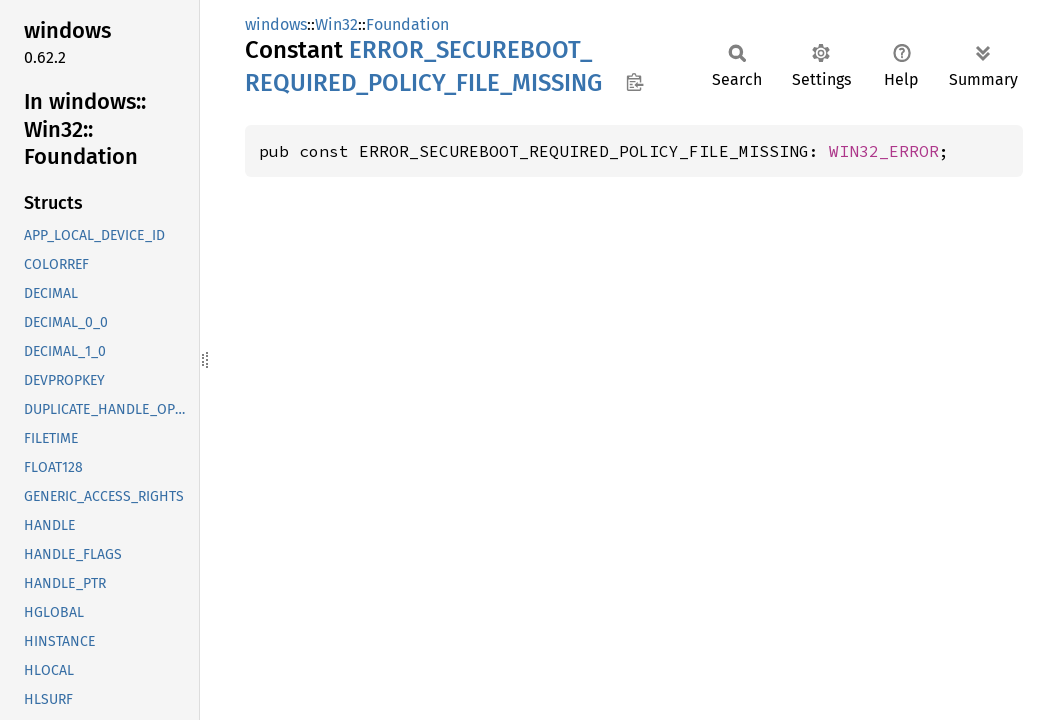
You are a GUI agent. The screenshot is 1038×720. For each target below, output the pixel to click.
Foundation (407, 24)
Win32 (336, 24)
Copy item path (634, 82)
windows (276, 24)
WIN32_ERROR (884, 151)
